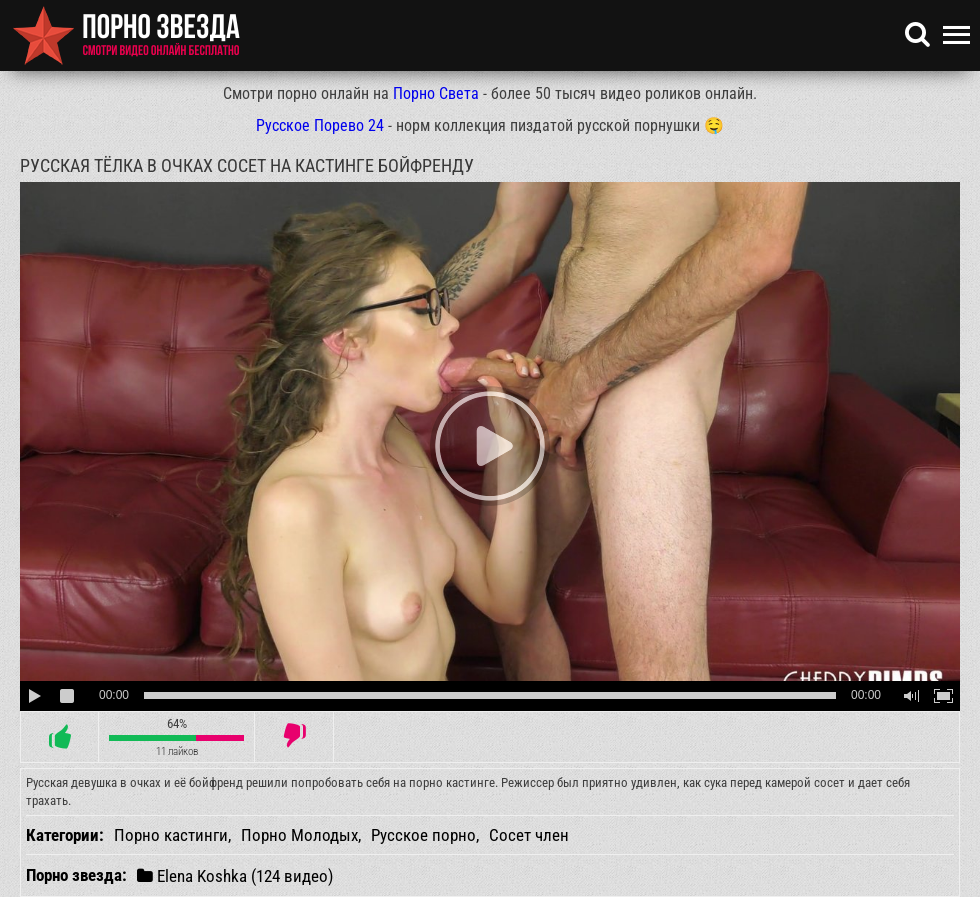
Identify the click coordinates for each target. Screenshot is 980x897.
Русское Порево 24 (320, 125)
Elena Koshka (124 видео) (235, 875)
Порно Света (436, 93)
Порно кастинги (171, 835)
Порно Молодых (299, 835)
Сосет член (529, 835)
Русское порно (423, 835)
